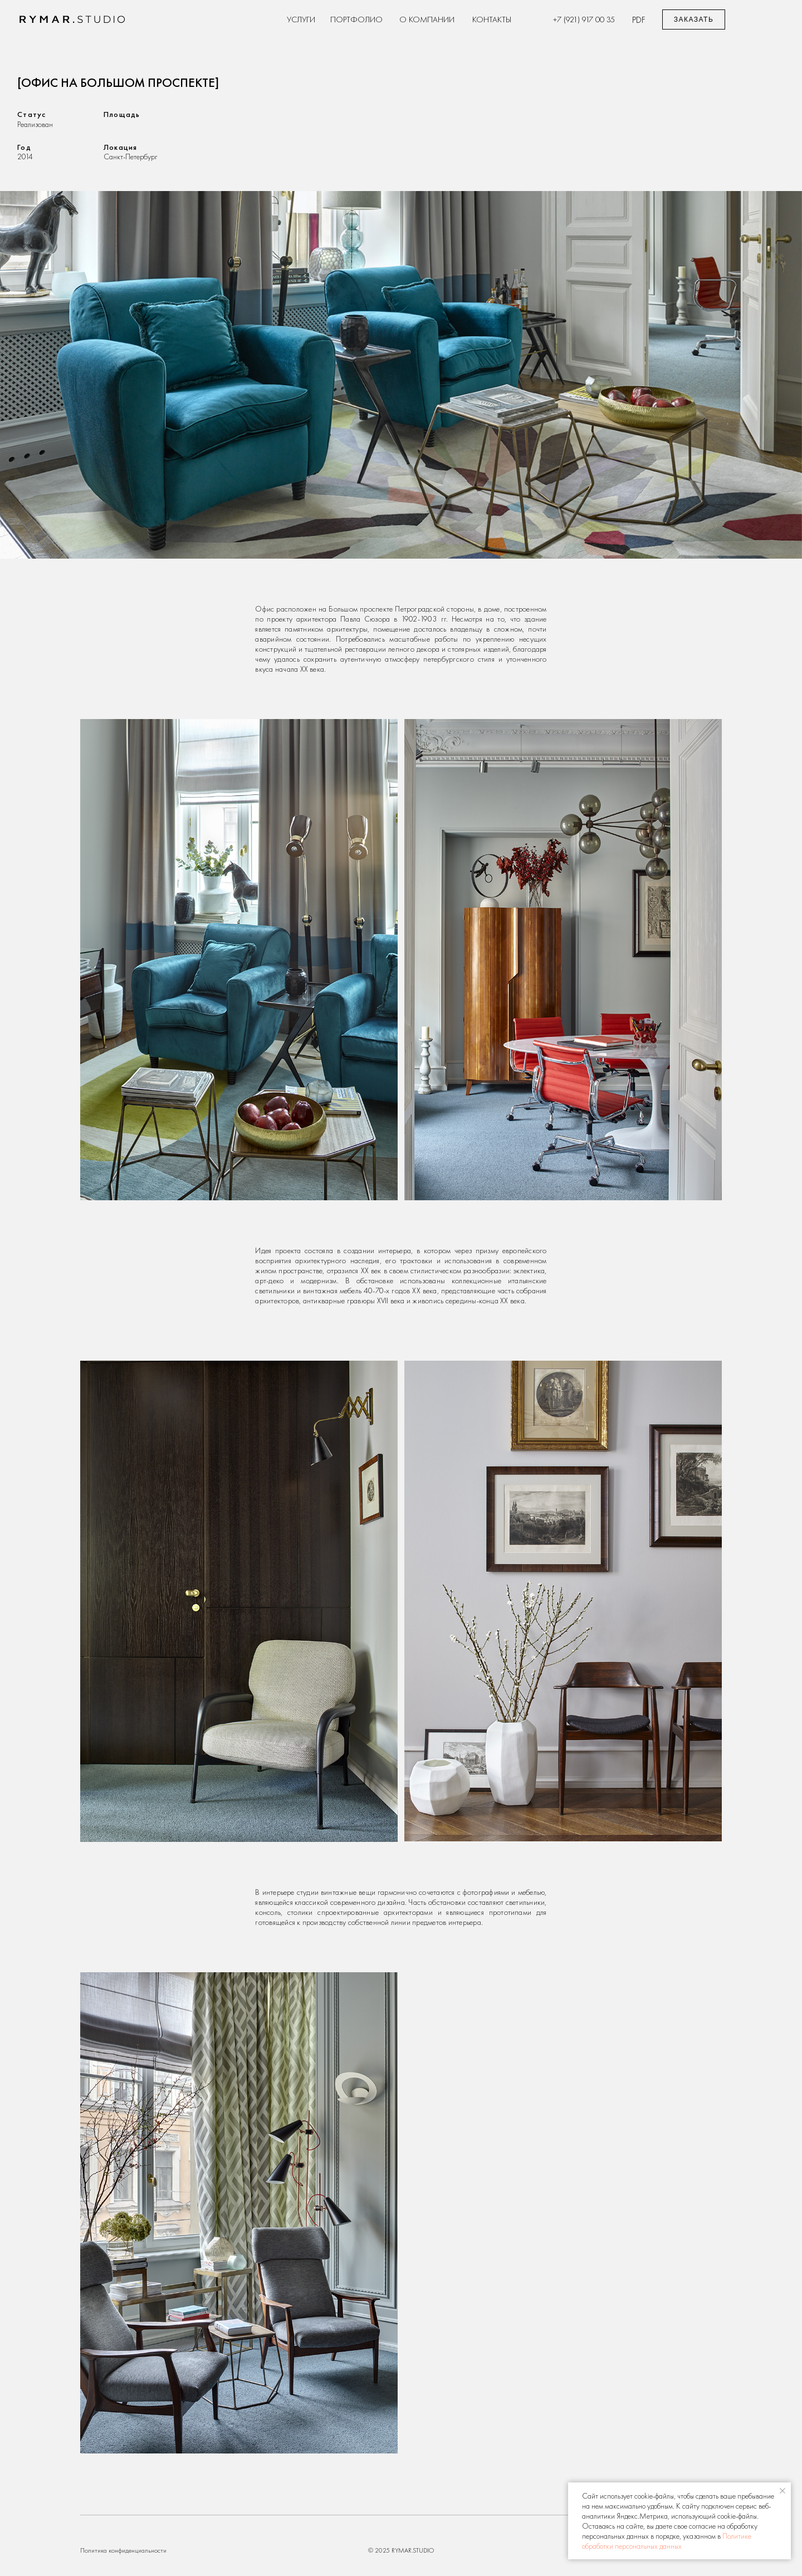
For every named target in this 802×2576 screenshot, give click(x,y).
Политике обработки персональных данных (666, 2541)
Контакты (491, 19)
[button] (693, 19)
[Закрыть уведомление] (782, 2490)
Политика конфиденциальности (123, 2550)
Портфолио (356, 19)
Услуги (301, 19)
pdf (638, 19)
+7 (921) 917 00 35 (584, 19)
